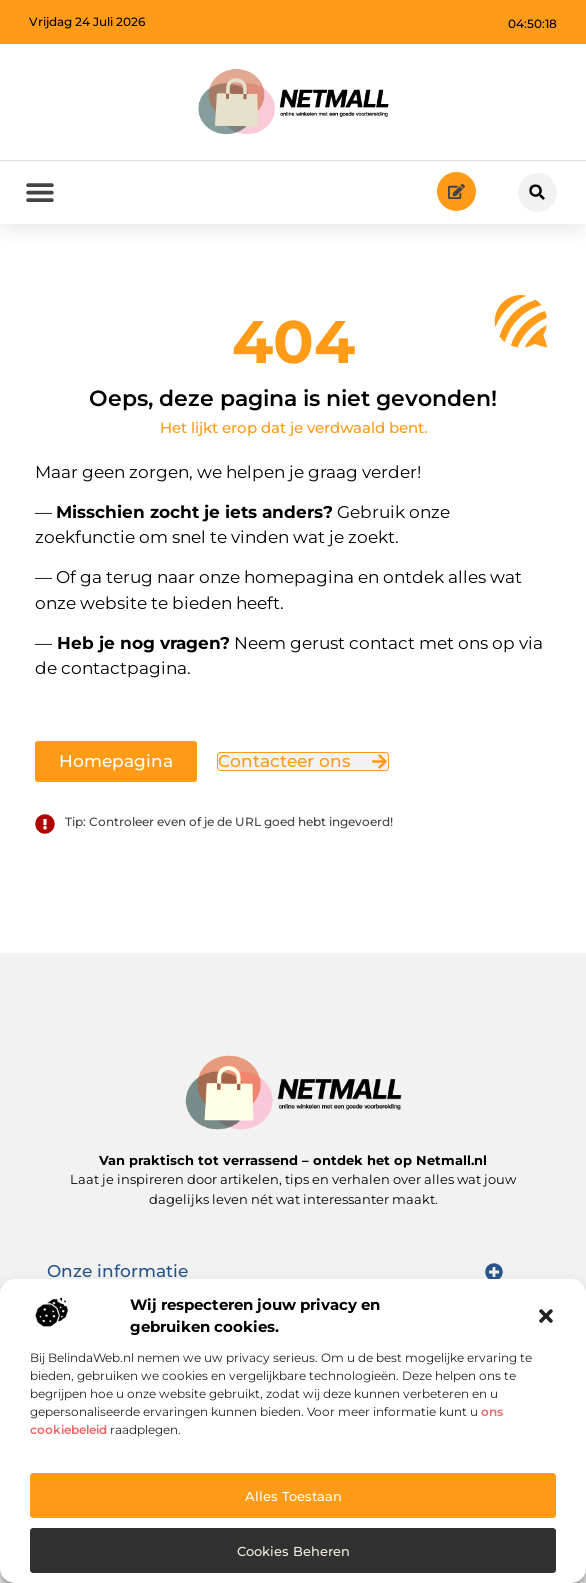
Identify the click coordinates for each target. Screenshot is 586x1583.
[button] (546, 1316)
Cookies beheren (293, 1551)
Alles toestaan (293, 1496)
